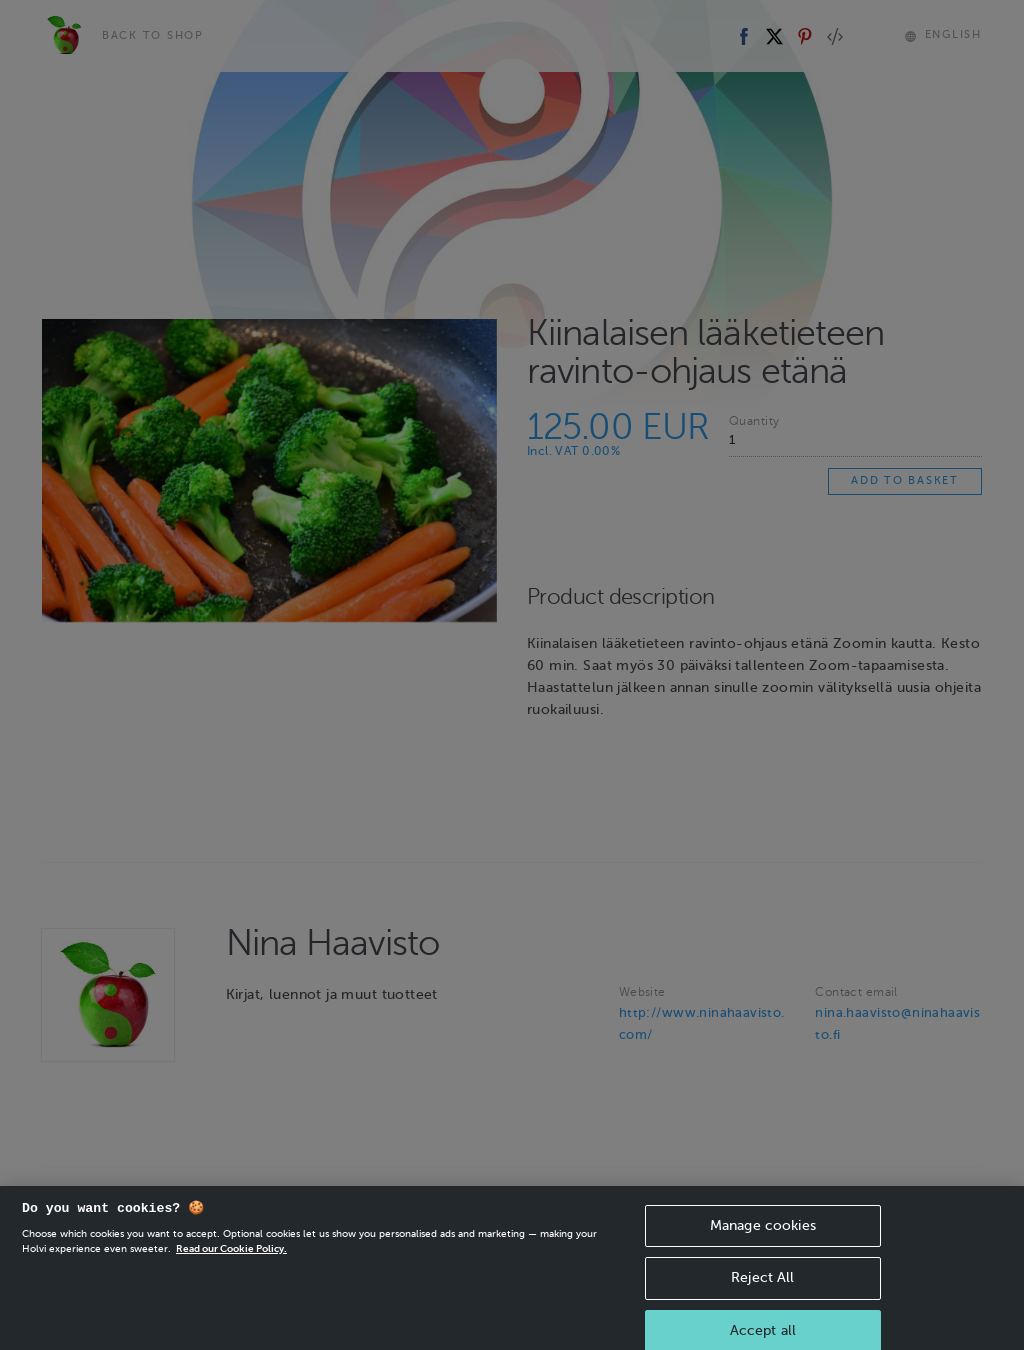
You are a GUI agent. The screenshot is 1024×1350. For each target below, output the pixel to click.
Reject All (762, 1287)
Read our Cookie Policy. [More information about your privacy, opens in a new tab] (231, 1258)
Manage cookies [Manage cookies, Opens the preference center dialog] (763, 1235)
